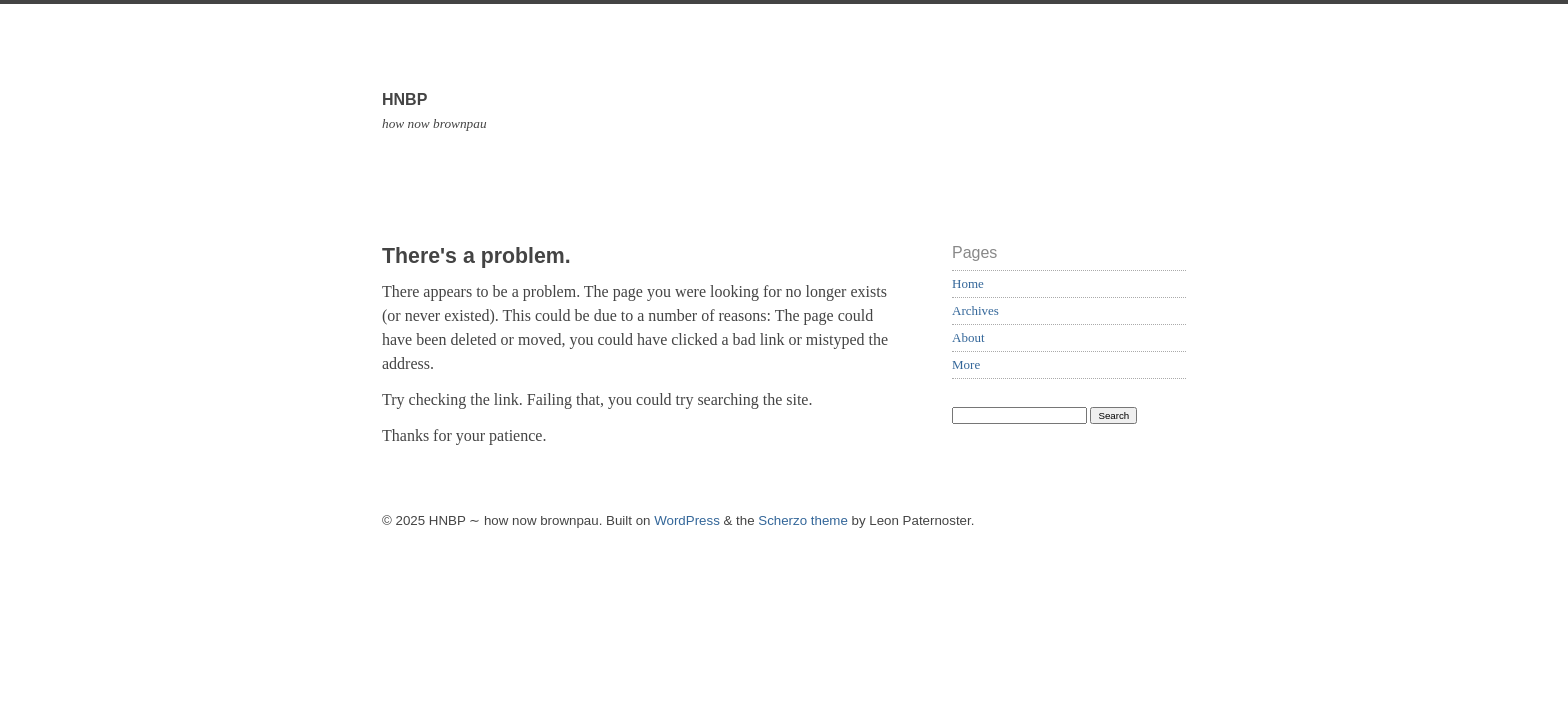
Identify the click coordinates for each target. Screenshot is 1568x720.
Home (968, 283)
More (966, 364)
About (968, 337)
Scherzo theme (803, 520)
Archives (975, 310)
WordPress (687, 520)
